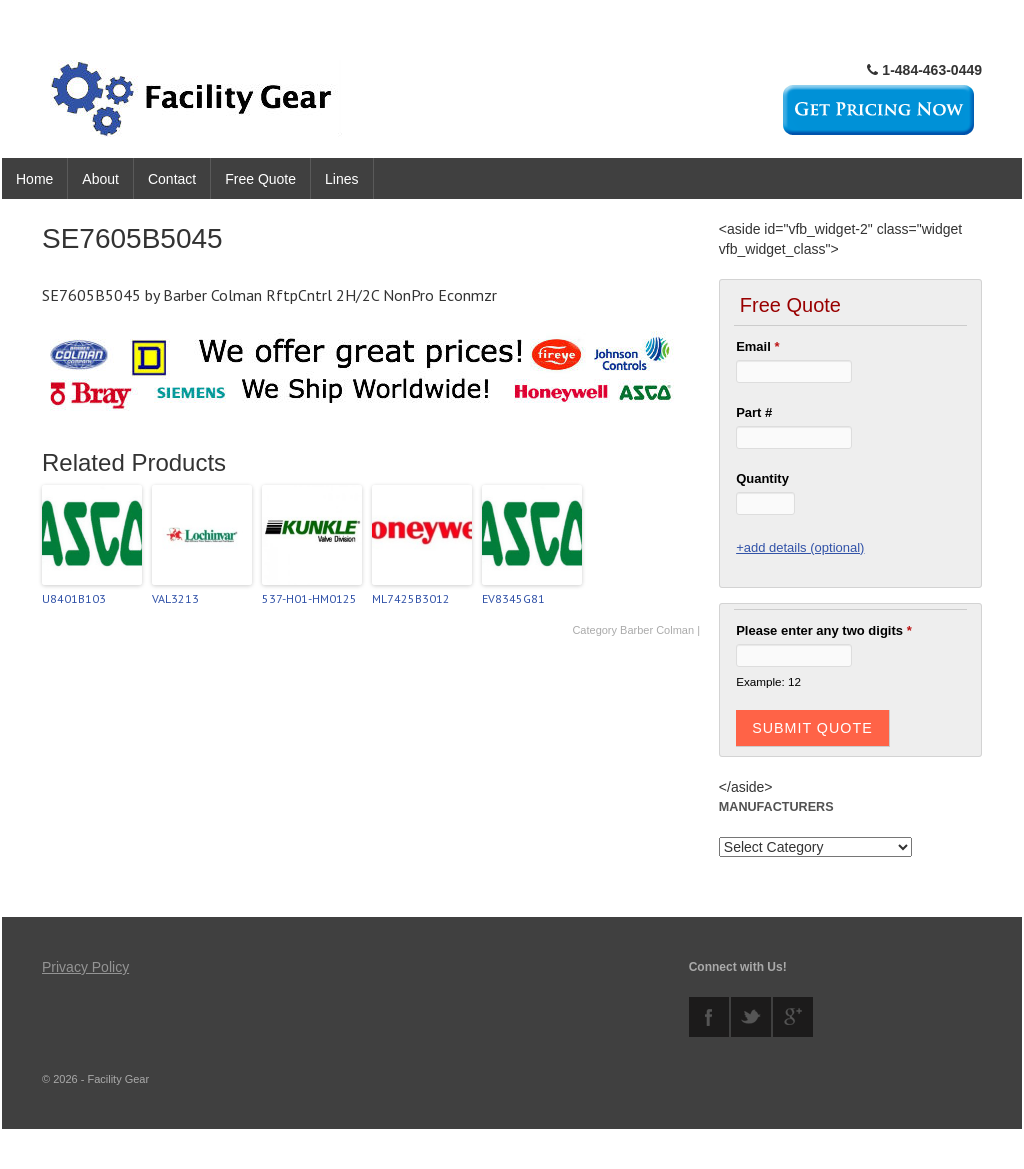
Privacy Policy (85, 967)
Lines (341, 179)
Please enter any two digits (824, 630)
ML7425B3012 (411, 598)
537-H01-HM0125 (309, 598)
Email (757, 346)
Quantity (762, 478)
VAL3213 (175, 598)
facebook (709, 1017)
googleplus (793, 1017)
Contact (172, 179)
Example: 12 (768, 681)
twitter (751, 1017)
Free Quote (260, 179)
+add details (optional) (800, 547)
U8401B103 (74, 598)
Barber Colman (657, 630)
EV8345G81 (513, 598)
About (100, 179)
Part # (754, 412)
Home (34, 179)
